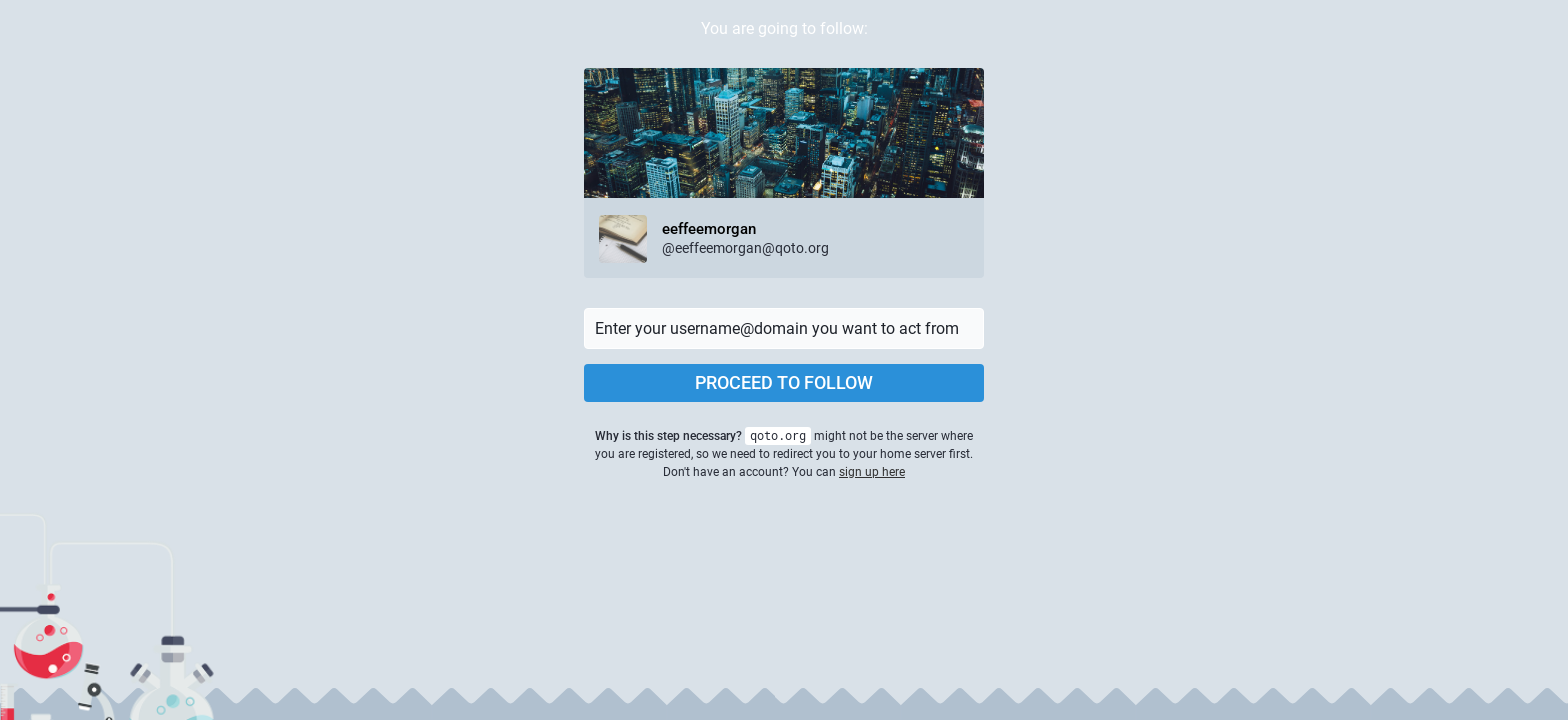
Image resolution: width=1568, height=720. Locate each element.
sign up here (872, 472)
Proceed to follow (784, 382)
